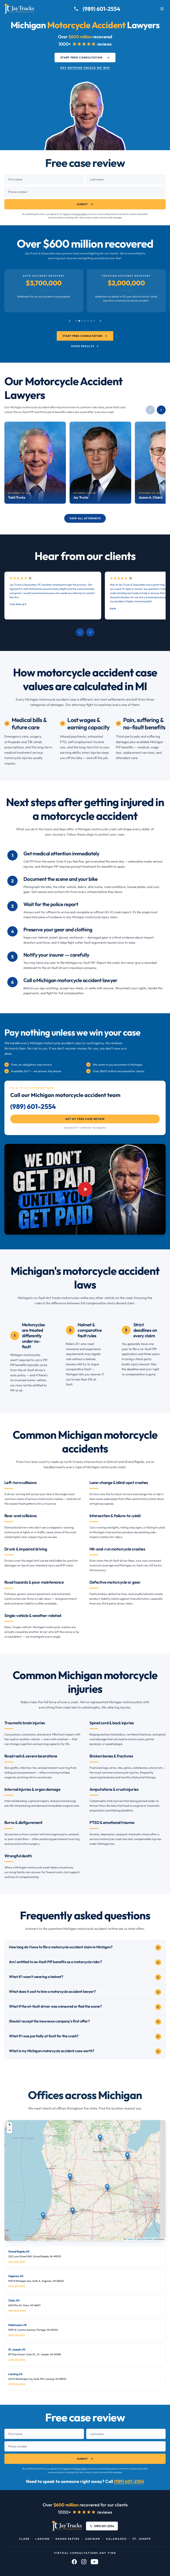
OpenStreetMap (144, 2239)
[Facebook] (74, 2561)
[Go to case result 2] (79, 321)
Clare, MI (13, 2300)
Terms (66, 214)
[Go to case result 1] (76, 321)
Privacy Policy (80, 214)
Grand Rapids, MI (18, 2251)
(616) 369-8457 (16, 2262)
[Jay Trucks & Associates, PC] (67, 2526)
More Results (85, 346)
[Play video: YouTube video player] (85, 1189)
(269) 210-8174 (16, 2286)
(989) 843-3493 (17, 2310)
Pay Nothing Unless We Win (85, 67)
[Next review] (90, 632)
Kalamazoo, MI (17, 2325)
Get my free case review (85, 1119)
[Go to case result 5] (88, 321)
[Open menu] (162, 8)
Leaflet (128, 2239)
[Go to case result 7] (94, 321)
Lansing (42, 2538)
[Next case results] (100, 321)
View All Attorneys (85, 518)
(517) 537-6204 (16, 2384)
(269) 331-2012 (16, 2360)
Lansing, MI (15, 2374)
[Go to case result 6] (91, 321)
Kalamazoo (116, 2538)
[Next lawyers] (161, 410)
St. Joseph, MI (16, 2349)
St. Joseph (141, 2538)
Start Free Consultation (85, 57)
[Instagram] (83, 2561)
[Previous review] (80, 632)
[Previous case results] (70, 321)
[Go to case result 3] (82, 321)
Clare (24, 2538)
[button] (70, 2177)
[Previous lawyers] (150, 410)
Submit (85, 204)
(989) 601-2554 (33, 1106)
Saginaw (92, 2538)
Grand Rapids (67, 2538)
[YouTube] (94, 2561)
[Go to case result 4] (85, 321)
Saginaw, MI (15, 2276)
